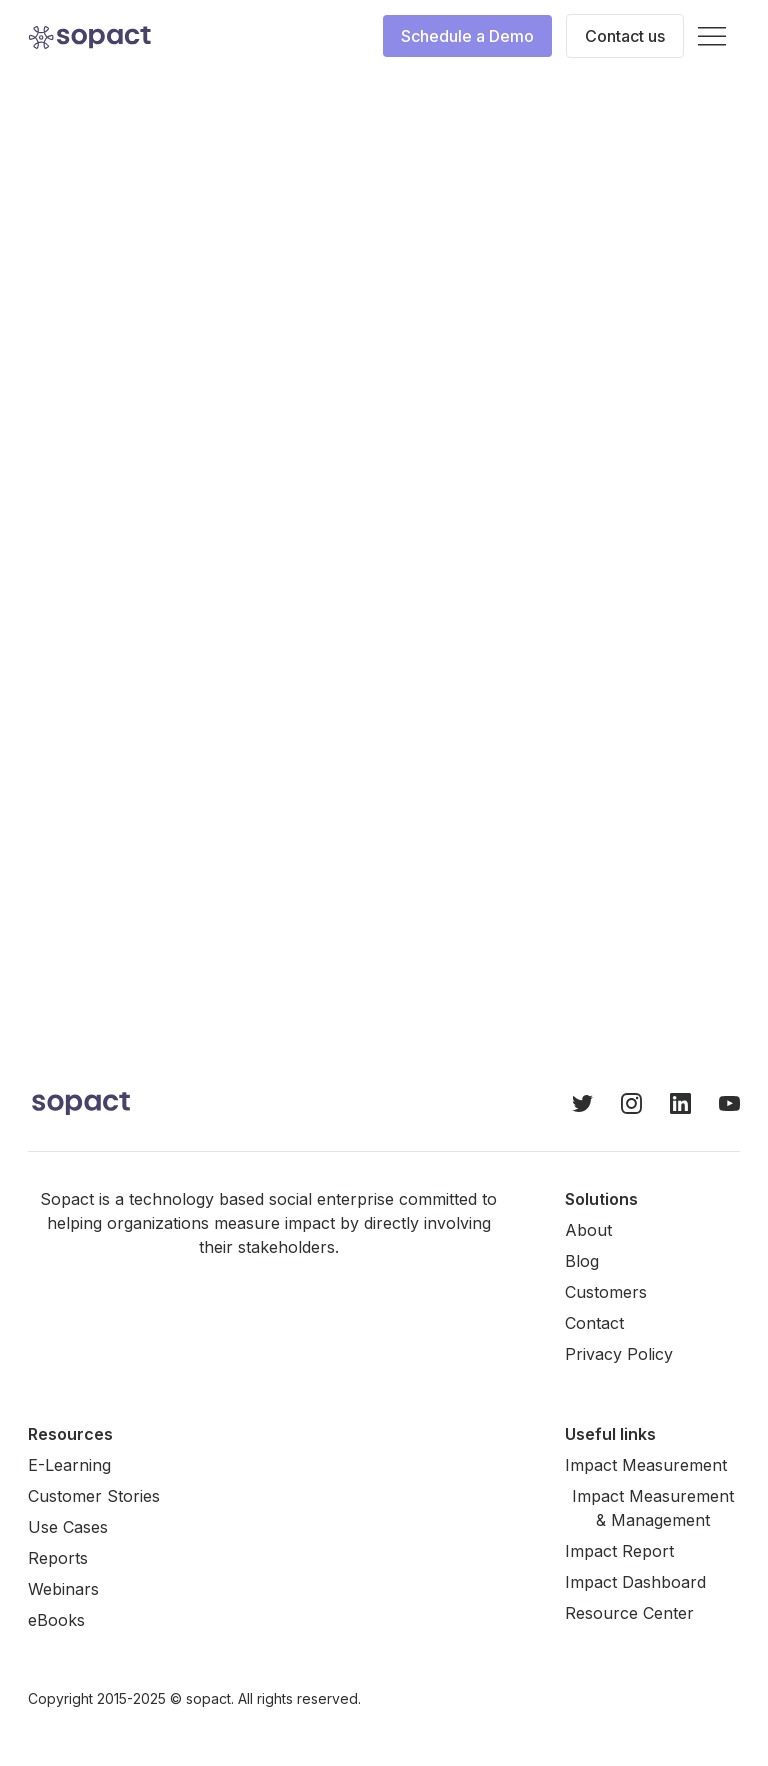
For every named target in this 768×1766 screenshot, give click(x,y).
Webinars (63, 1589)
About (588, 1230)
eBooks (56, 1620)
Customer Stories (94, 1496)
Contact (594, 1323)
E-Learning (69, 1465)
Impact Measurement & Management (653, 1508)
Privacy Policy (619, 1354)
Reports (58, 1558)
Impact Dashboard (635, 1582)
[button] (712, 36)
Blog (582, 1261)
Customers (606, 1292)
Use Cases (68, 1527)
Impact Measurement (646, 1465)
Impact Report (619, 1551)
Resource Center (629, 1613)
